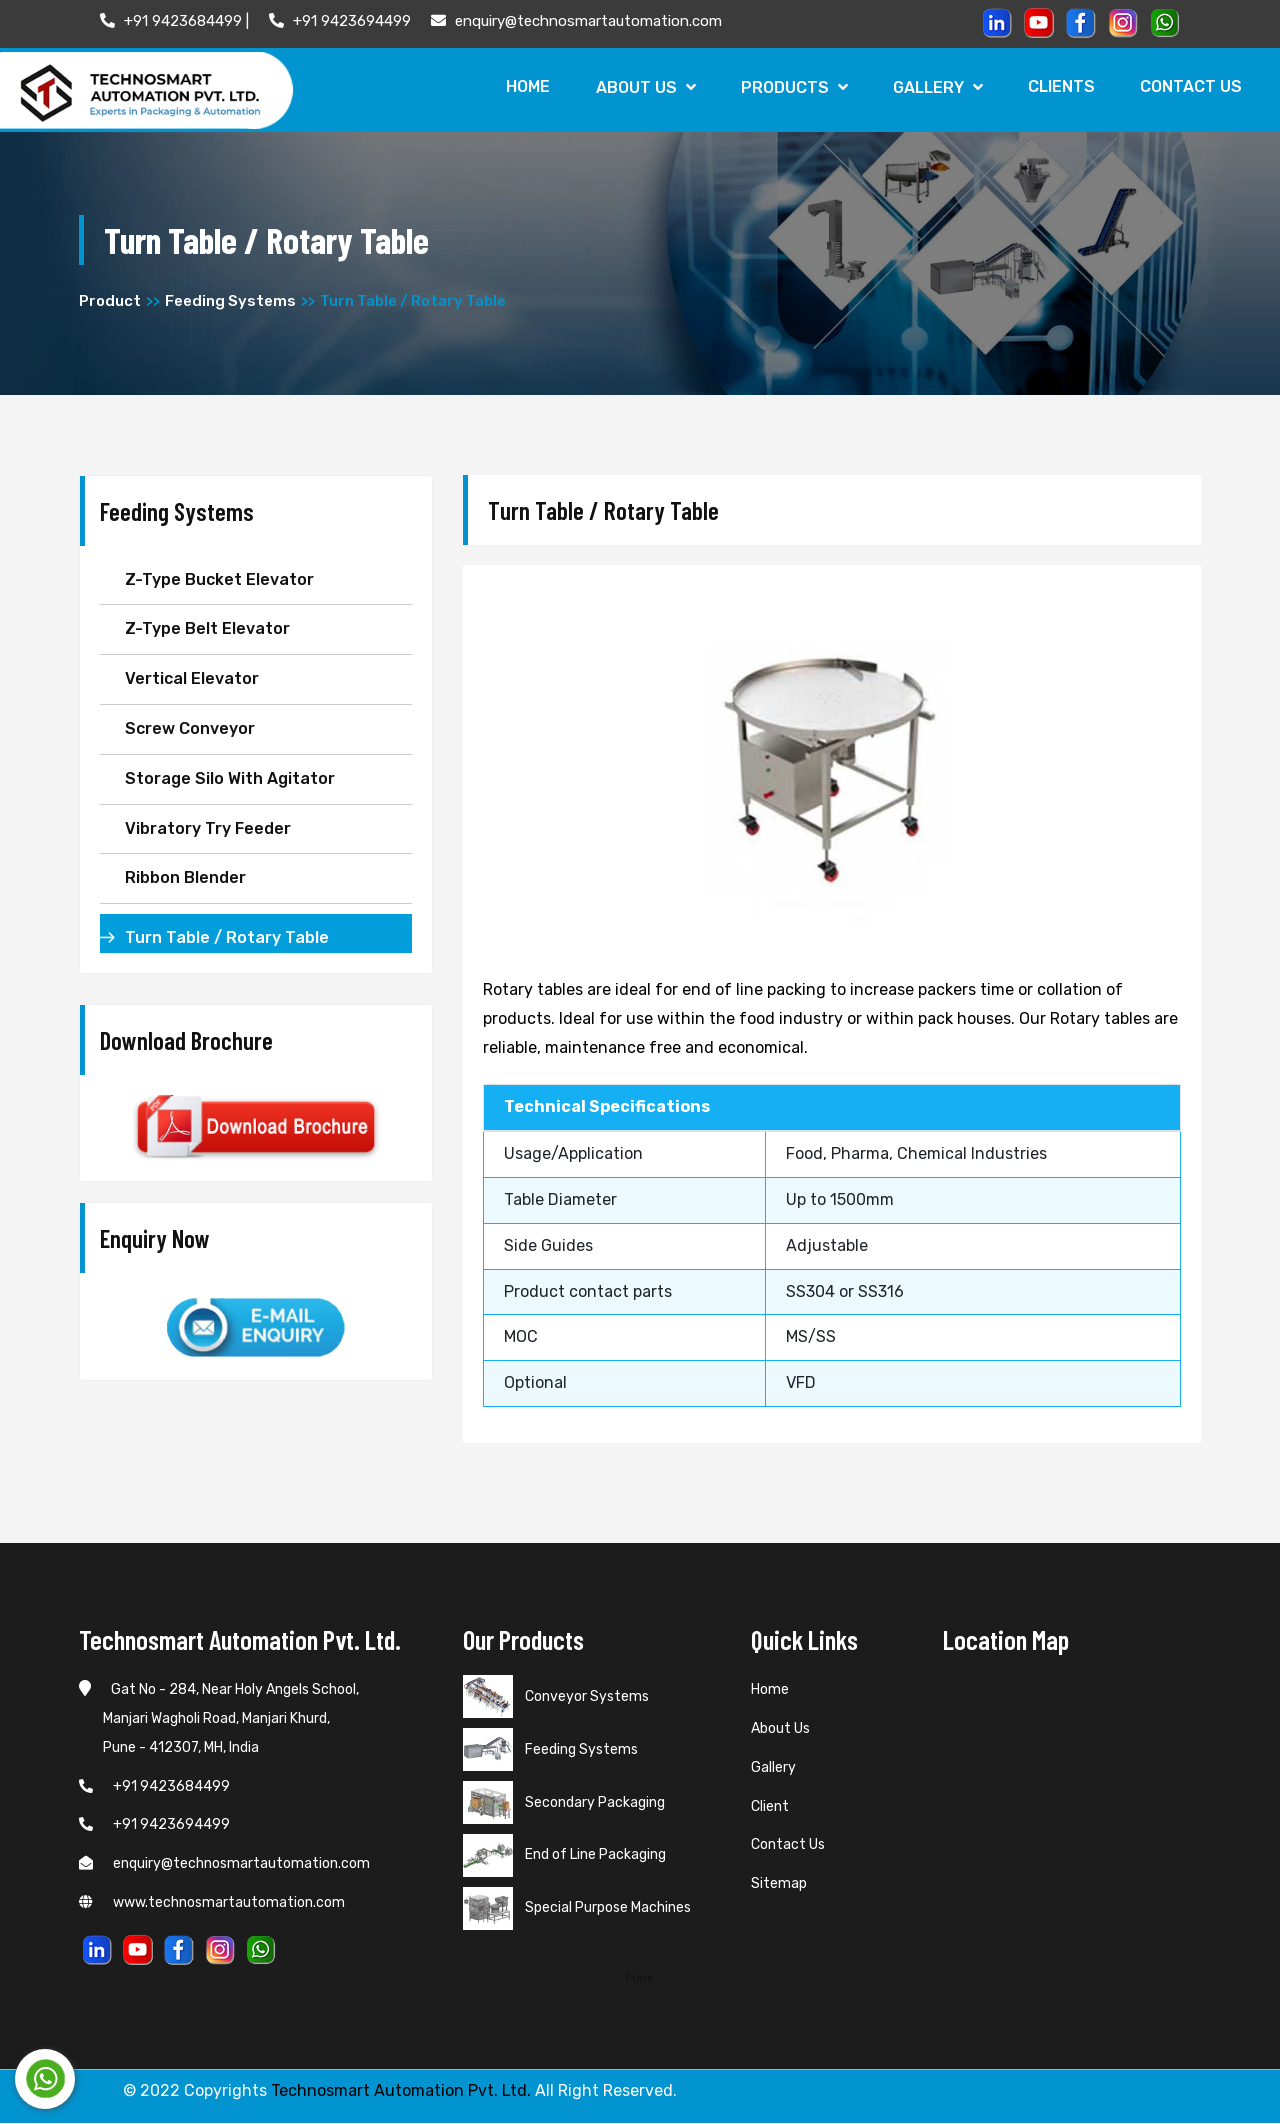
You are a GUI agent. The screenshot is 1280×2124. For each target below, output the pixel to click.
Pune (640, 1978)
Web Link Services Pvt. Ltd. (1074, 2091)
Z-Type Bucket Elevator (219, 579)
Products (791, 87)
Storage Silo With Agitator (230, 778)
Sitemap (779, 1884)
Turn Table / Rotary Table (227, 937)
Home (525, 86)
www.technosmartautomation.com (212, 1902)
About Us (643, 87)
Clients (1060, 86)
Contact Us (1191, 86)
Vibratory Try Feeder (208, 828)
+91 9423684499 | (174, 21)
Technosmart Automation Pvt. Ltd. (401, 2091)
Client (770, 1806)
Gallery (936, 87)
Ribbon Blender (185, 878)
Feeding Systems (230, 301)
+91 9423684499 (154, 1786)
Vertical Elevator (192, 678)
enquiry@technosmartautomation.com (576, 21)
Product (110, 301)
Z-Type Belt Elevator (207, 629)
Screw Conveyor (190, 728)
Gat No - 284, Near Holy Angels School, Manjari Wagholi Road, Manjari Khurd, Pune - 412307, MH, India (219, 1719)
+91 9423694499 (340, 21)
